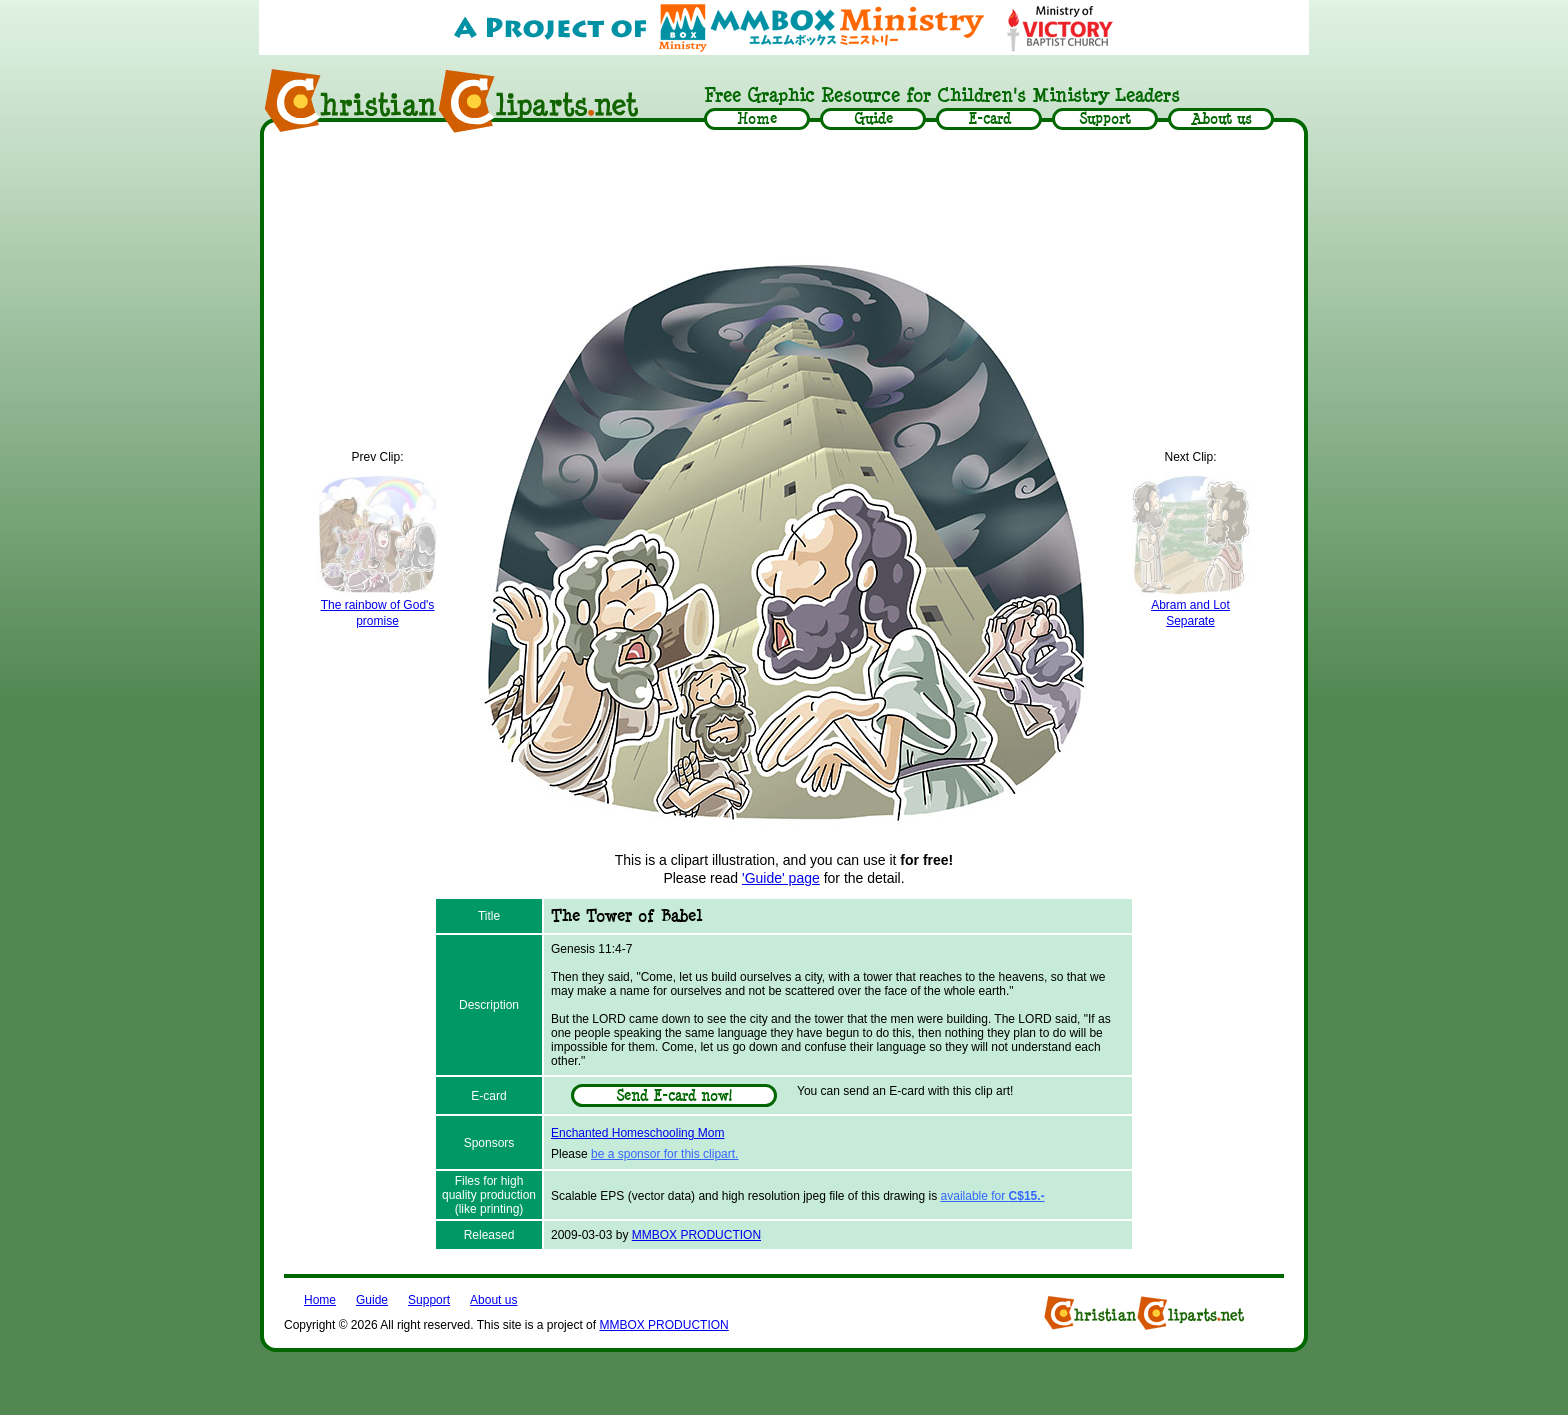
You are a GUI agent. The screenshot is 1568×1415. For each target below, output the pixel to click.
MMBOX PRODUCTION (696, 1235)
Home (320, 1300)
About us (493, 1300)
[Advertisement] (784, 197)
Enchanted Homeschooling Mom (637, 1133)
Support (429, 1300)
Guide (372, 1300)
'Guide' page (781, 878)
